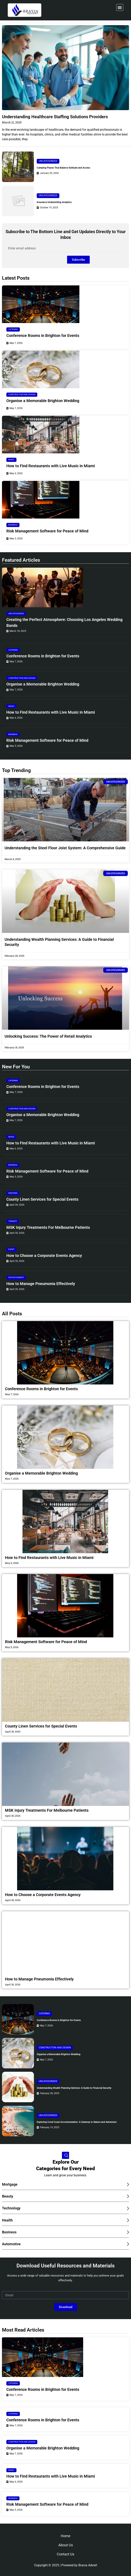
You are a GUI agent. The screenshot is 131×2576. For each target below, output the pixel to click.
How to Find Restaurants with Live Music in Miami (50, 465)
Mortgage (9, 2184)
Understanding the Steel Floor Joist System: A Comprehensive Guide (65, 848)
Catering (13, 329)
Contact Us (65, 2554)
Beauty (7, 2196)
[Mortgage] (127, 2184)
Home (65, 2536)
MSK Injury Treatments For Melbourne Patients (48, 1227)
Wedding (12, 1193)
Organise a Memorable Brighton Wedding (42, 400)
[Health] (127, 2220)
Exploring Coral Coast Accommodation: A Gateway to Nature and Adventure (77, 2122)
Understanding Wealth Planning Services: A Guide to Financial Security (74, 2088)
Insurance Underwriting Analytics (54, 202)
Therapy (12, 1221)
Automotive (11, 2244)
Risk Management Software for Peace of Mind (47, 531)
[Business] (127, 2232)
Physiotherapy (16, 1277)
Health (7, 2220)
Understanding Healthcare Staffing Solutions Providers (55, 116)
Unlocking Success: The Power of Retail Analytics (48, 1036)
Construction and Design (21, 394)
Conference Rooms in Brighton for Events (42, 335)
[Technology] (127, 2208)
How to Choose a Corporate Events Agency (44, 1255)
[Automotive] (127, 2244)
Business (12, 525)
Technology (11, 2208)
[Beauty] (127, 2196)
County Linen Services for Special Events (42, 1199)
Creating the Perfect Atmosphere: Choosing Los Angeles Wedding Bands (64, 622)
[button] (119, 7)
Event (11, 1249)
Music (11, 460)
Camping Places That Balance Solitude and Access (63, 167)
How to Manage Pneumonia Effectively (40, 1283)
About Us (65, 2545)
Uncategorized (48, 161)
